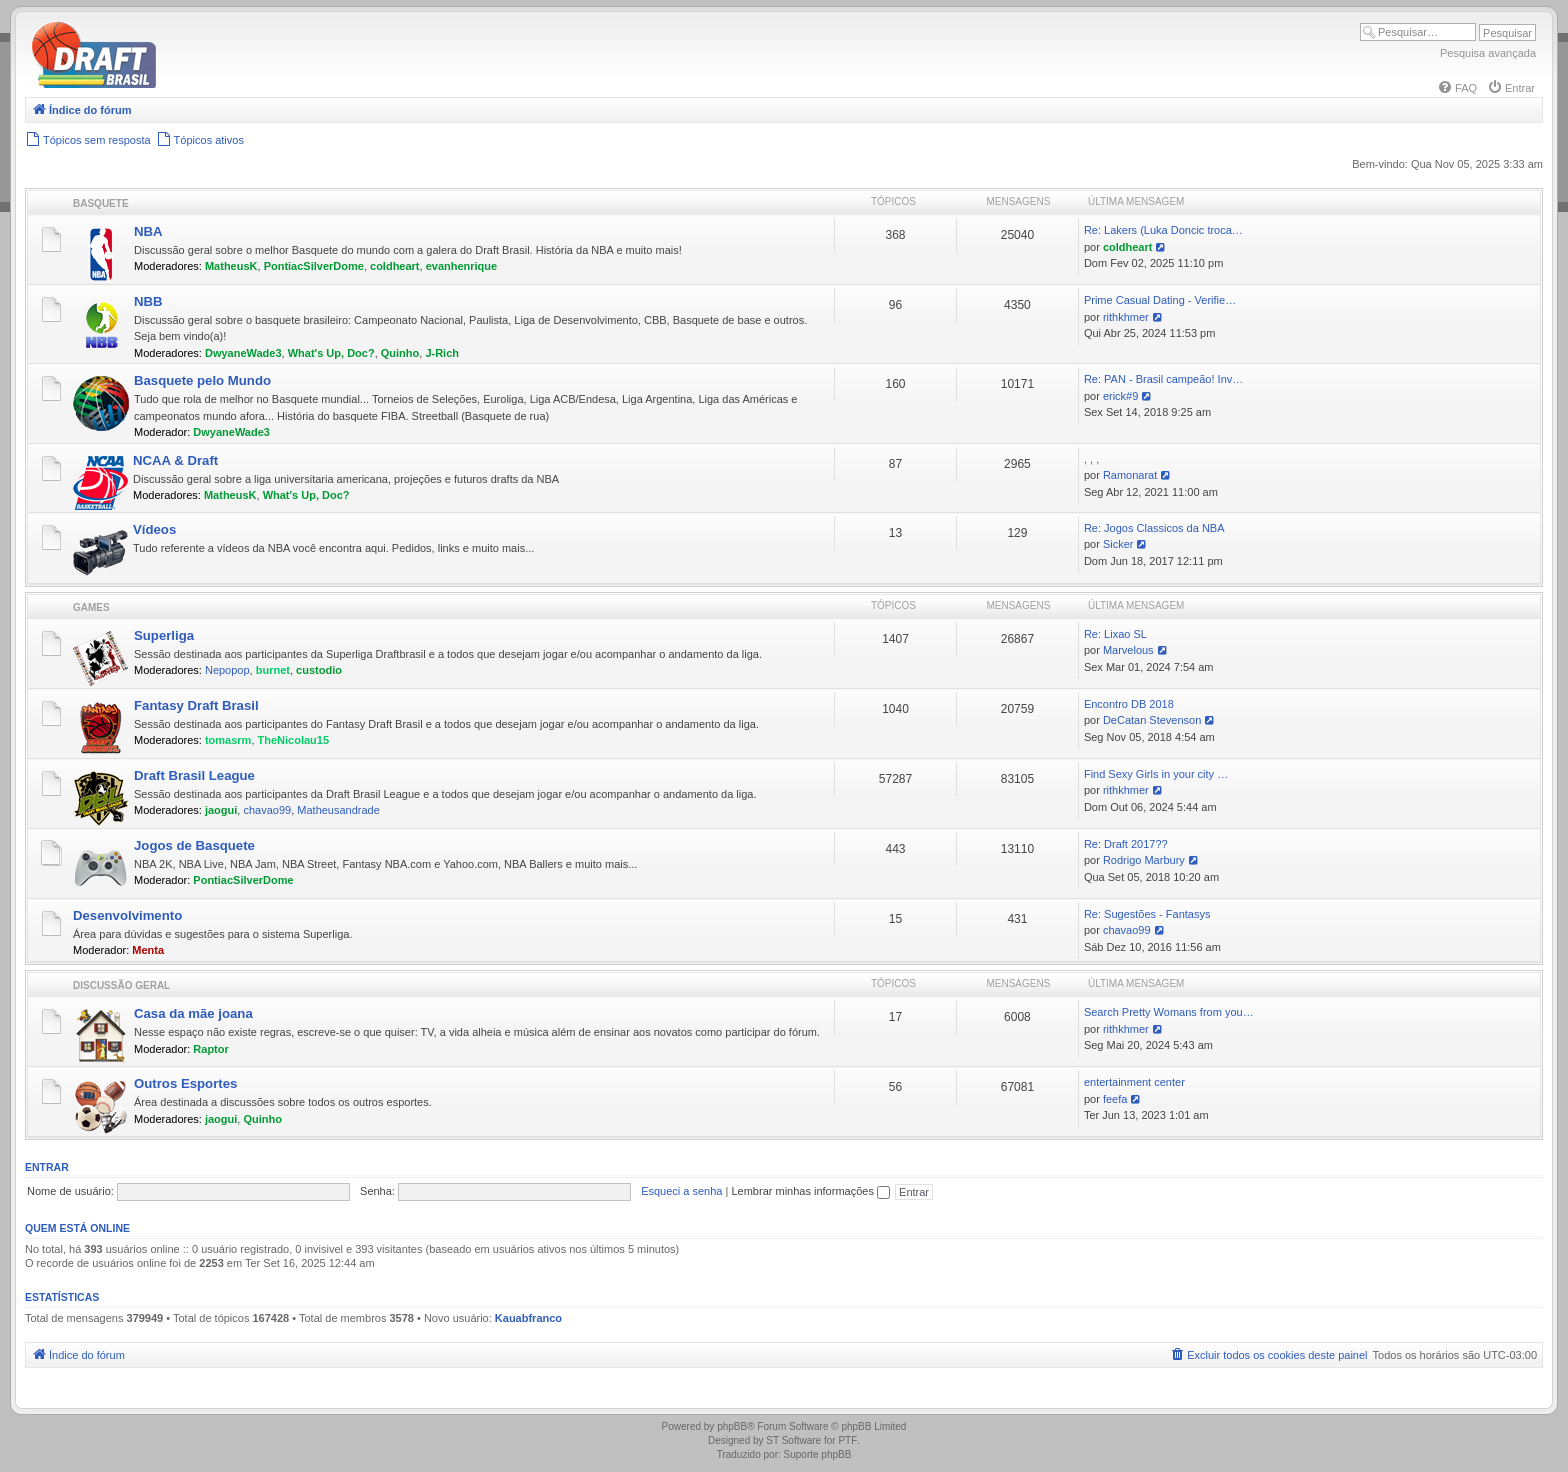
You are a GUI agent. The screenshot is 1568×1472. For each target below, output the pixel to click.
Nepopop (227, 670)
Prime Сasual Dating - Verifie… (1160, 300)
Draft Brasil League (194, 775)
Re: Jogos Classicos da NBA (1154, 528)
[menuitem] (1457, 88)
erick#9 (1120, 396)
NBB (148, 301)
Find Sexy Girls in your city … (1156, 774)
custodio (319, 670)
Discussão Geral (121, 985)
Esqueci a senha (681, 1191)
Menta (148, 950)
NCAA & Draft (175, 460)
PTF (847, 1440)
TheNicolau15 (294, 740)
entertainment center (1134, 1082)
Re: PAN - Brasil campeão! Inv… (1163, 379)
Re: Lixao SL (1115, 634)
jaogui (221, 810)
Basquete (101, 203)
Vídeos (154, 529)
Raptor (210, 1049)
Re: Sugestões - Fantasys (1147, 914)
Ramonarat (1130, 475)
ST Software (793, 1440)
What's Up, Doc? (331, 353)
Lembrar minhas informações (810, 1191)
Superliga (164, 635)
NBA (148, 231)
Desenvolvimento (127, 915)
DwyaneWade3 (243, 353)
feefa (1115, 1099)
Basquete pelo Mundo (202, 380)
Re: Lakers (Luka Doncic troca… (1163, 230)
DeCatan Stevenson (1152, 720)
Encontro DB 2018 (1129, 704)
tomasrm (228, 740)
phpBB (732, 1426)
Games (91, 607)
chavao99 (267, 810)
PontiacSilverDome (314, 266)
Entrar (47, 1167)
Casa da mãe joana (193, 1013)
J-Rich (442, 353)
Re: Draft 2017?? (1126, 844)
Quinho (400, 353)
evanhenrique (462, 266)
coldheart (395, 266)
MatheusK (231, 266)
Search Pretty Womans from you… (1169, 1012)
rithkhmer (1126, 317)
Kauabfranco (528, 1318)
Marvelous (1128, 650)
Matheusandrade (338, 810)
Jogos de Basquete (194, 845)
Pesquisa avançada (1488, 53)
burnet (273, 670)
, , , (1091, 459)
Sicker (1118, 544)
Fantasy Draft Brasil (196, 705)
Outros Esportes (185, 1083)
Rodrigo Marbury (1144, 860)
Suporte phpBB (818, 1454)
